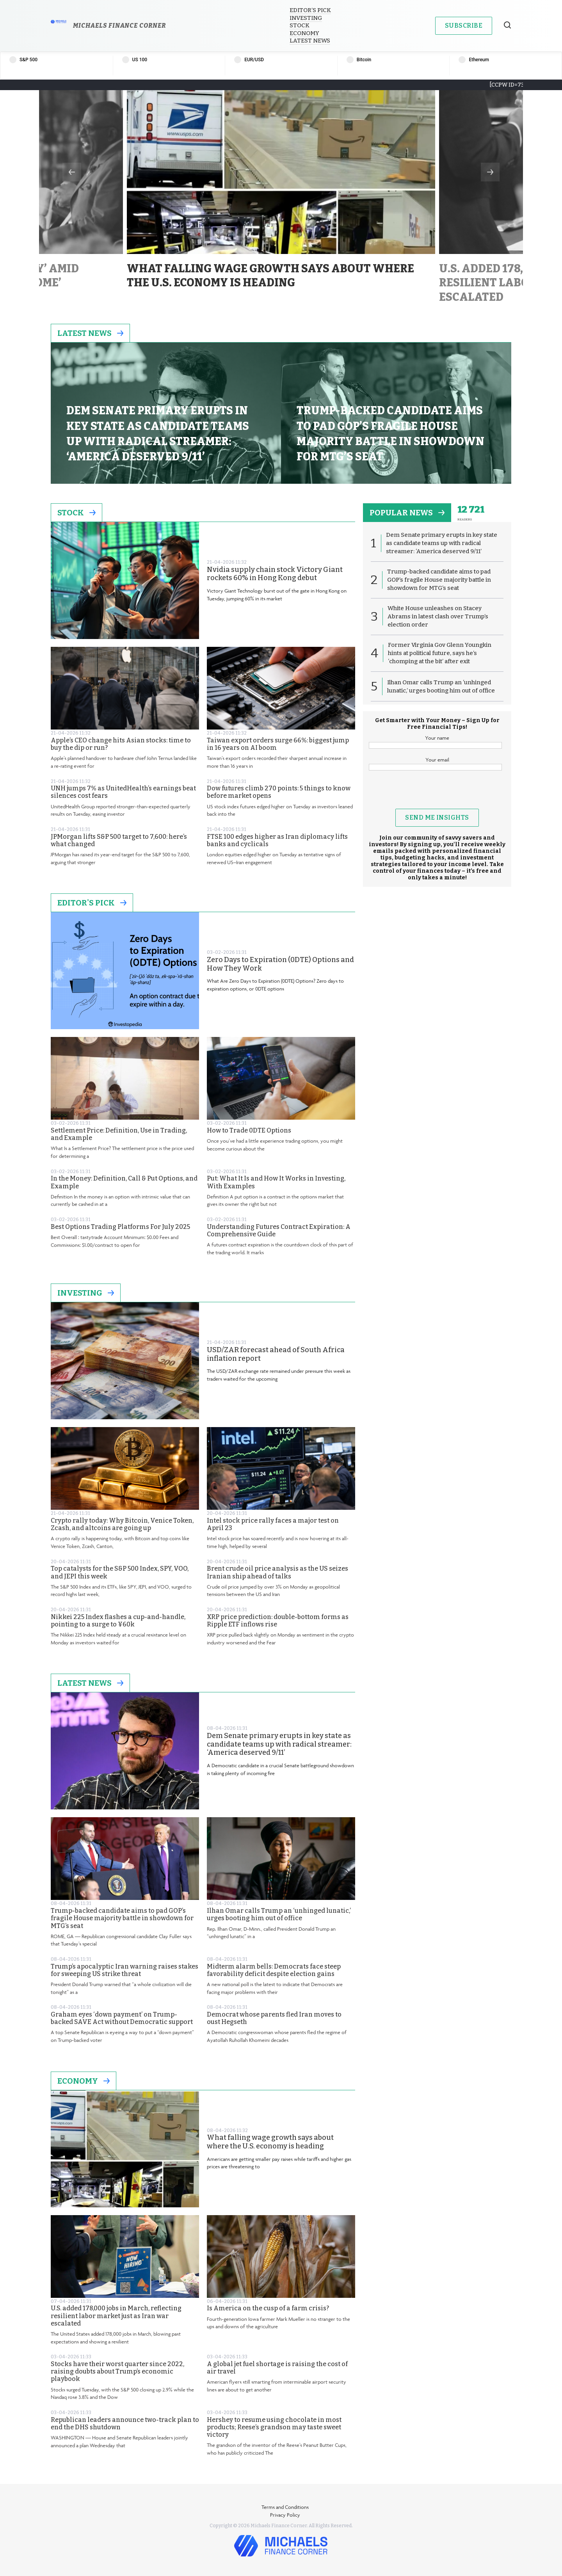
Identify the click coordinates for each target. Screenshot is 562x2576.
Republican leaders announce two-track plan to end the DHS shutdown (125, 2423)
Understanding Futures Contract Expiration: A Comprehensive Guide (278, 1230)
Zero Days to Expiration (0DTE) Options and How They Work (280, 964)
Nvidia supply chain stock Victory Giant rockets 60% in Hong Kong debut (275, 574)
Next (490, 172)
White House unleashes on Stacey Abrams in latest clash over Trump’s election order (438, 616)
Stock (299, 25)
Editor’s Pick (310, 10)
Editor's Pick (91, 902)
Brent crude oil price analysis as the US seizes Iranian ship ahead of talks (277, 1572)
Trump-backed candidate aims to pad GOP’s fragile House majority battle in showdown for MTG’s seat (122, 1918)
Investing (306, 17)
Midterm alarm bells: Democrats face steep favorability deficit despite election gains (274, 1970)
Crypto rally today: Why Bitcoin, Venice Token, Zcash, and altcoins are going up (122, 1524)
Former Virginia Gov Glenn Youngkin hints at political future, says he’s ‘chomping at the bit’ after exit (439, 653)
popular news (407, 512)
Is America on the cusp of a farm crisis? (268, 2308)
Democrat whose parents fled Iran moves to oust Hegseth (274, 2018)
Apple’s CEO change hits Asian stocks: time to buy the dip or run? (121, 744)
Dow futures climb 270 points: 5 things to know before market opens (278, 792)
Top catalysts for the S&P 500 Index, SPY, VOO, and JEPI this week (120, 1572)
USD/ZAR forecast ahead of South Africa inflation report (276, 1354)
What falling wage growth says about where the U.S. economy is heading (270, 2142)
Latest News (310, 40)
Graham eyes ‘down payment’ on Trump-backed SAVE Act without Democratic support (122, 2018)
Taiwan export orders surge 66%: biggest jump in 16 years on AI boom (278, 744)
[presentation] (437, 793)
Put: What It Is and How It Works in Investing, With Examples (276, 1182)
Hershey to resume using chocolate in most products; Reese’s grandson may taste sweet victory (274, 2427)
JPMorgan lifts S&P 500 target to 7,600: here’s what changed (119, 840)
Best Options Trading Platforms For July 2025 (120, 1226)
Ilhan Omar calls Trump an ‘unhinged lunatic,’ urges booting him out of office (279, 1914)
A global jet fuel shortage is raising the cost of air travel (277, 2367)
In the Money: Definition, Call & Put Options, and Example (124, 1182)
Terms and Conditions (285, 2507)
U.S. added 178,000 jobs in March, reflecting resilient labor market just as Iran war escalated (116, 2315)
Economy (304, 33)
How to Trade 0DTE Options (249, 1130)
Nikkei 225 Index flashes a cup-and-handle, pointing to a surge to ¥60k (118, 1620)
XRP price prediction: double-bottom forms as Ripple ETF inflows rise (278, 1620)
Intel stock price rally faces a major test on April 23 (273, 1524)
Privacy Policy (285, 2515)
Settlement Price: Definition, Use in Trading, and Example (119, 1134)
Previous (71, 172)
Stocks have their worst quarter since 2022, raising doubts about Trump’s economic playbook (117, 2371)
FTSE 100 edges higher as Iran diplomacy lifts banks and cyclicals (277, 840)
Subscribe (463, 25)
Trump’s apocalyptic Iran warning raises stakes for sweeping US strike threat (124, 1970)
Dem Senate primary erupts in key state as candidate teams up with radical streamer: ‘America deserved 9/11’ (279, 1744)
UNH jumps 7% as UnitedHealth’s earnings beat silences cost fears (123, 792)
